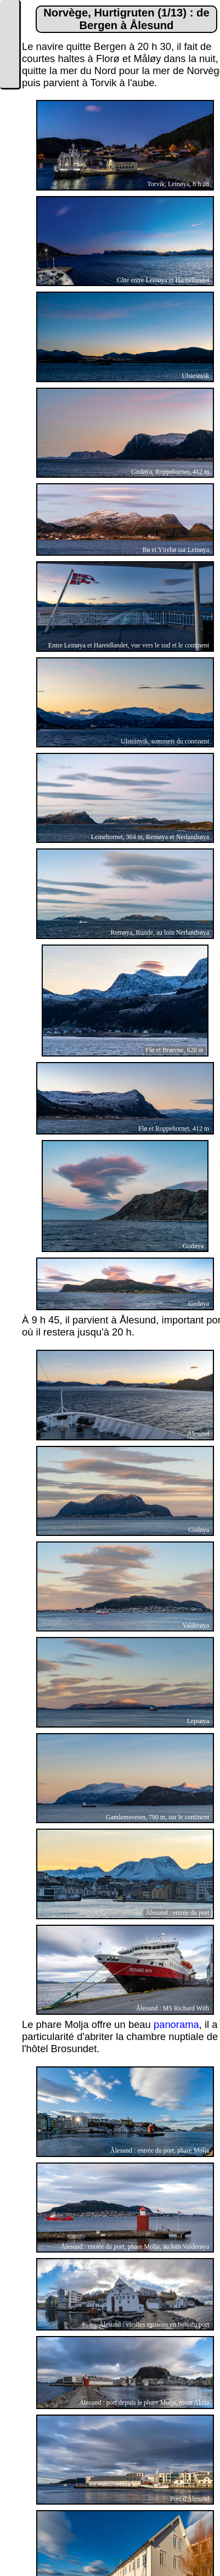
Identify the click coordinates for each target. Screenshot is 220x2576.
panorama (176, 2024)
